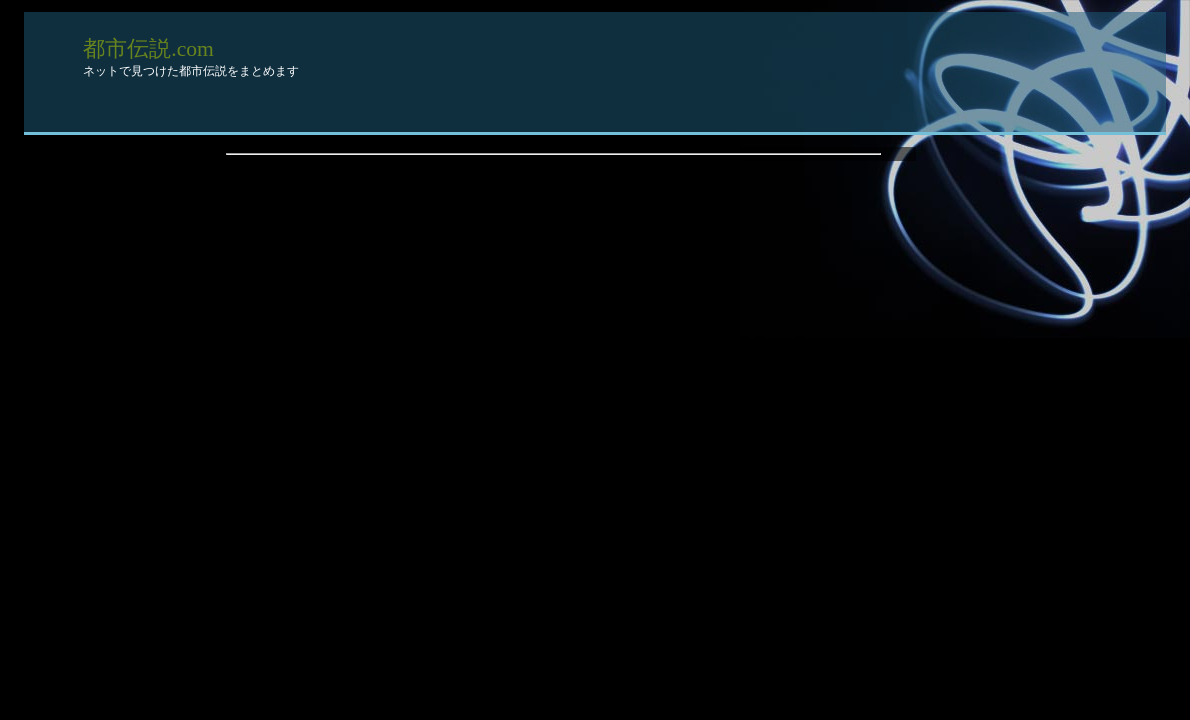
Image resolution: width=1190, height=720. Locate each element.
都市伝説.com (148, 49)
